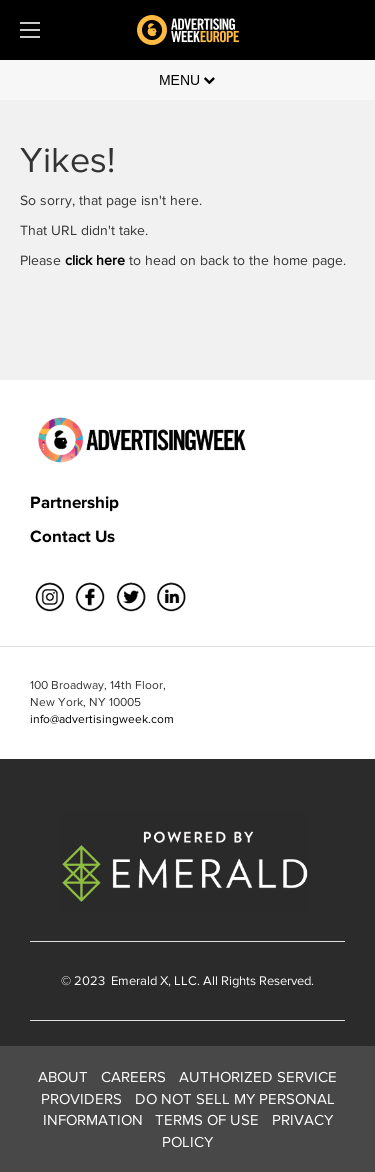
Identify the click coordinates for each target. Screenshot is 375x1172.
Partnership (74, 501)
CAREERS (133, 1076)
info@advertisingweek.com (102, 719)
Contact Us (72, 535)
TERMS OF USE (207, 1119)
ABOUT (63, 1076)
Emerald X (138, 980)
